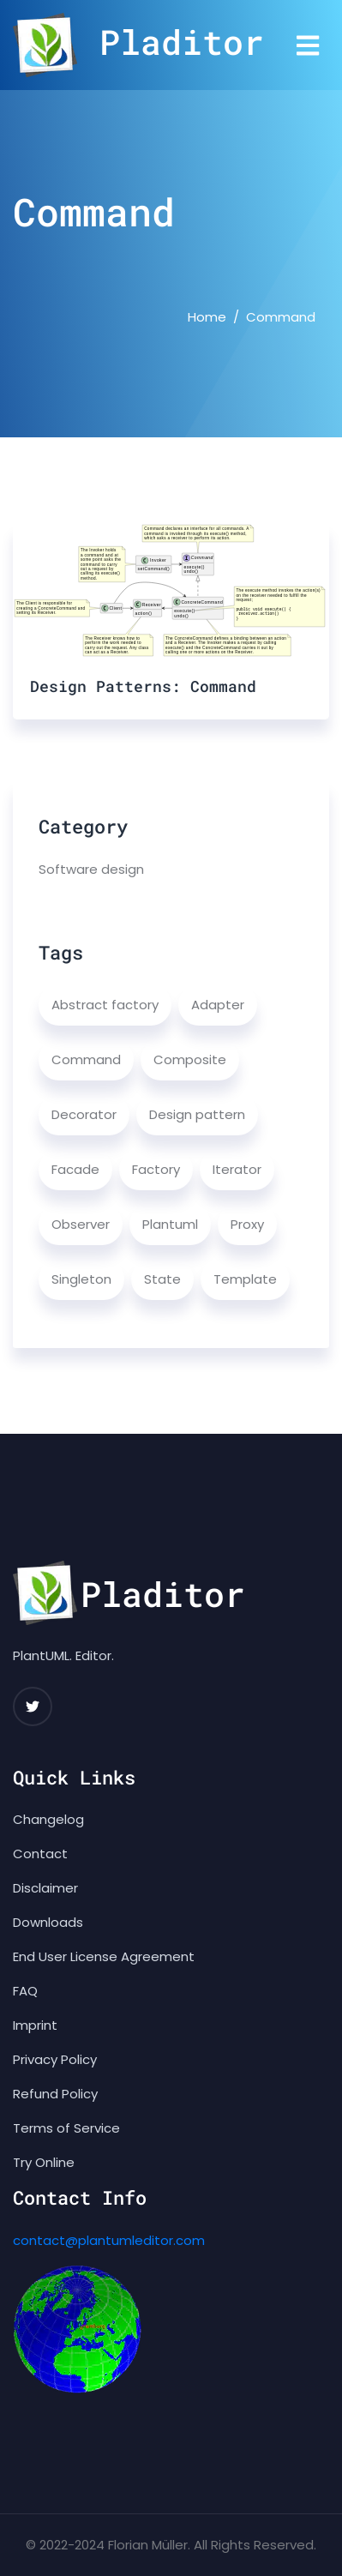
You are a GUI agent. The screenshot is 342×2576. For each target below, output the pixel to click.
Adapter (217, 1005)
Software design (91, 869)
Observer (80, 1224)
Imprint (35, 2025)
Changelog (48, 1819)
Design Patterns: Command (143, 686)
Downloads (48, 1922)
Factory (156, 1169)
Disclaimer (45, 1888)
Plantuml (170, 1224)
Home (207, 317)
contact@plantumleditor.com (109, 2240)
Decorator (84, 1114)
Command (86, 1059)
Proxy (247, 1224)
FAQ (25, 1991)
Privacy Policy (55, 2059)
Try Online (44, 2162)
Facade (75, 1169)
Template (245, 1279)
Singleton (81, 1279)
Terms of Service (66, 2128)
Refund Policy (55, 2094)
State (162, 1279)
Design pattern (197, 1114)
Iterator (237, 1169)
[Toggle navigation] (307, 45)
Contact (40, 1854)
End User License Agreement (104, 1956)
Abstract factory (105, 1005)
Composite (189, 1059)
